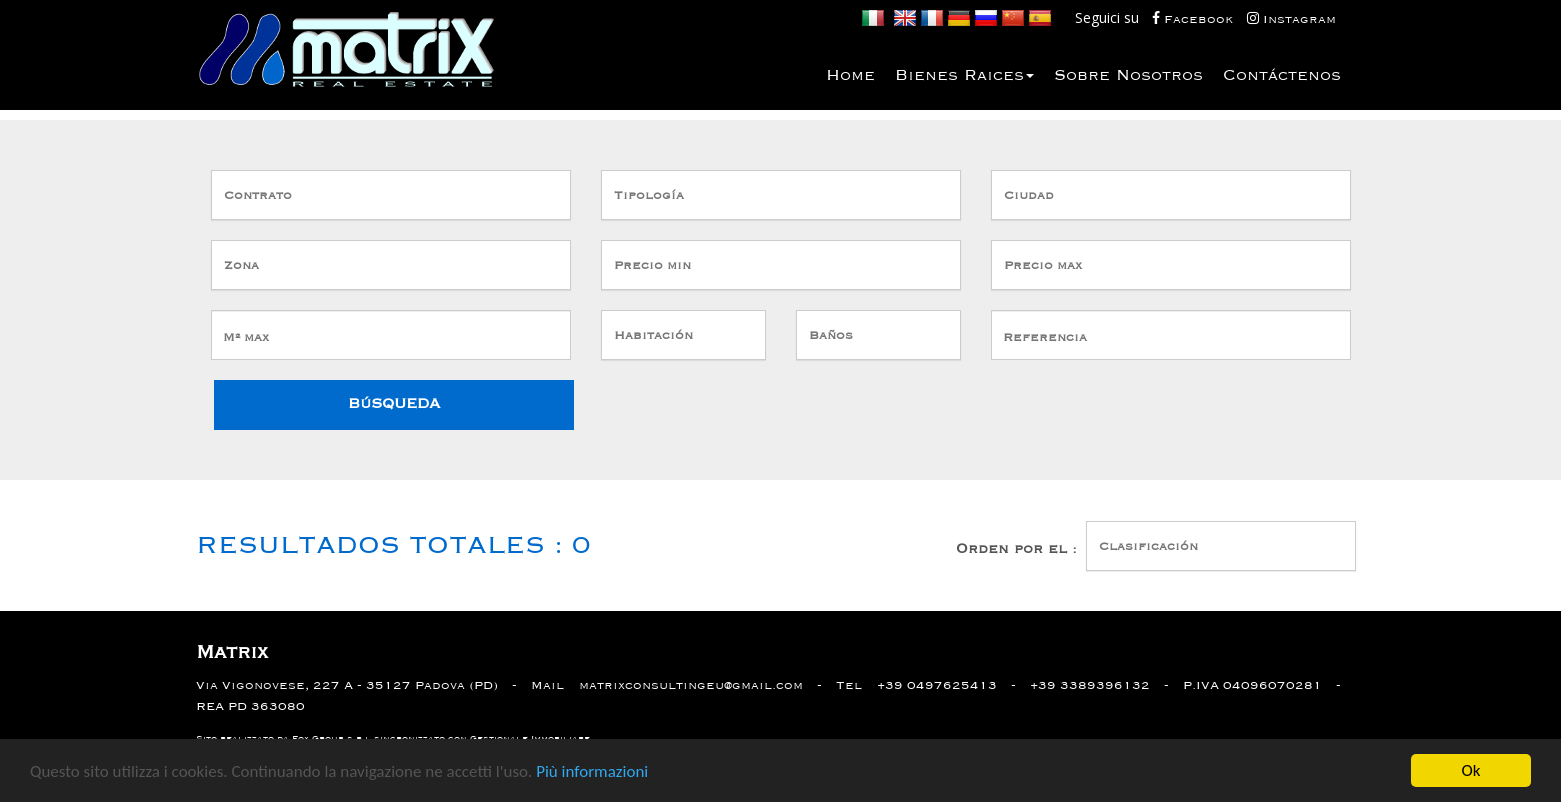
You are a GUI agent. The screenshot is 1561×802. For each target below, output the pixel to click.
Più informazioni (592, 772)
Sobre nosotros (1128, 76)
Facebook (1194, 18)
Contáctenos (1282, 76)
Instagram (1291, 18)
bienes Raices (964, 76)
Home (850, 76)
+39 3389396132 (1090, 685)
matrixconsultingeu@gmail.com (691, 685)
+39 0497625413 (937, 685)
